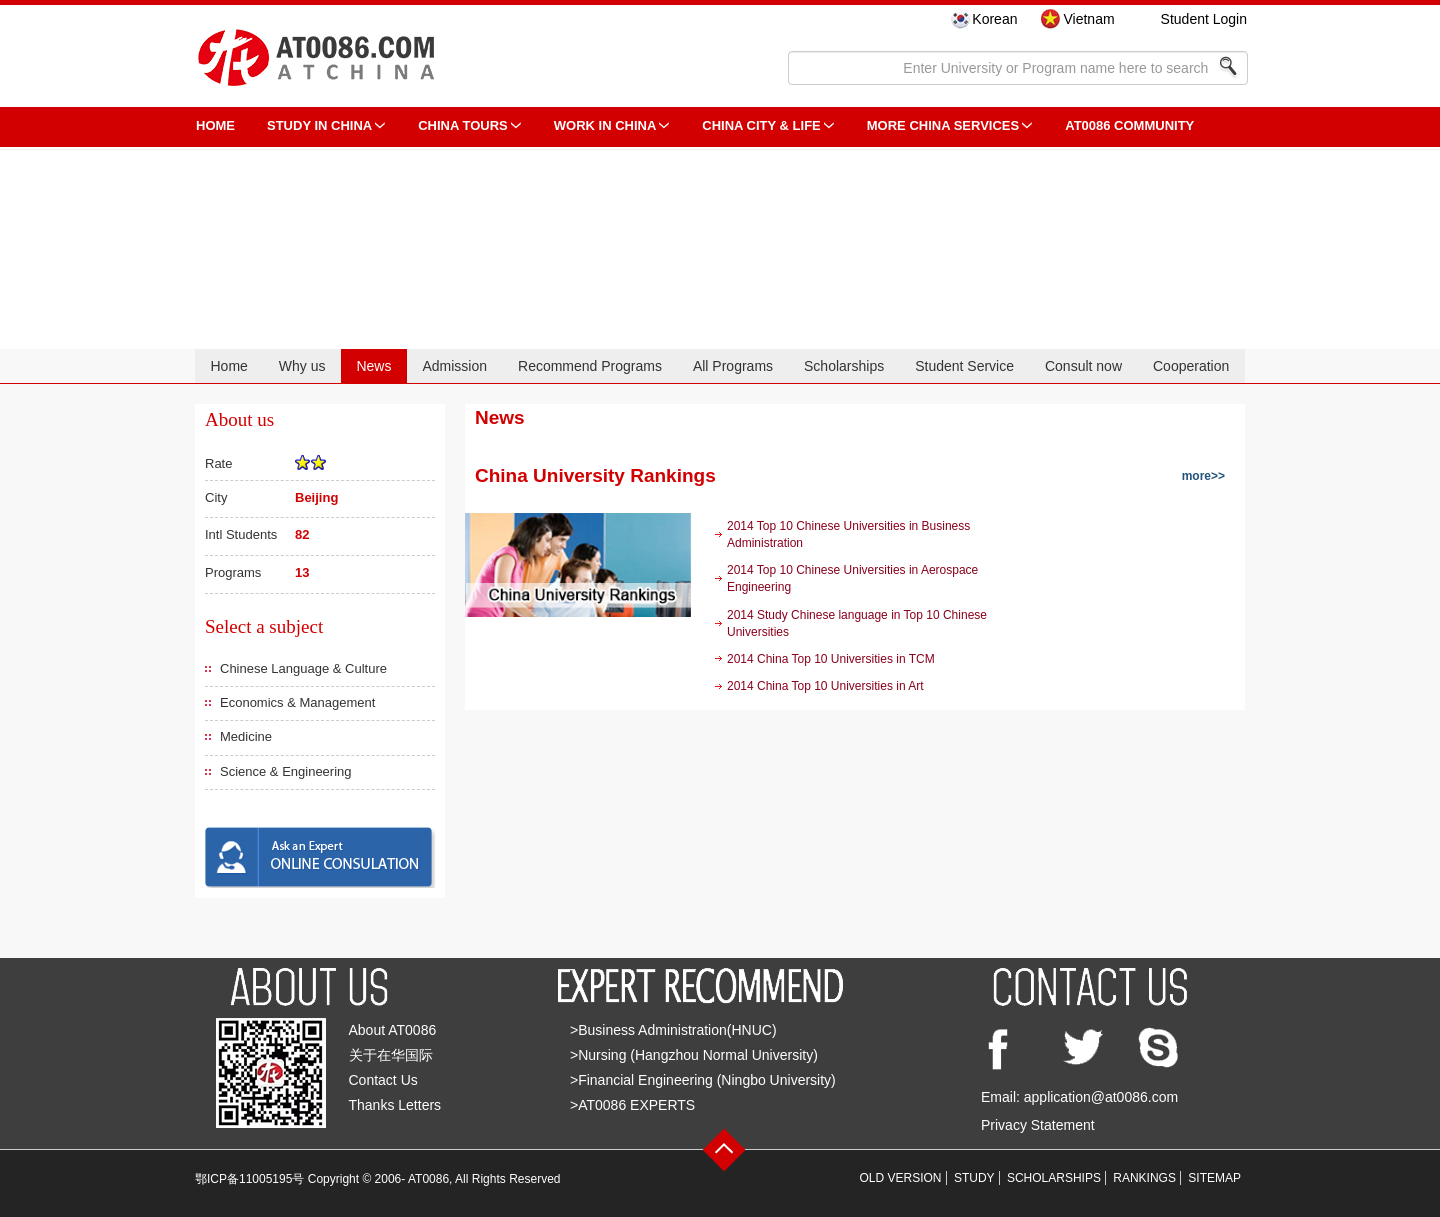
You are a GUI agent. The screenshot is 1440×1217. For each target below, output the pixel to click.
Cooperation (1191, 366)
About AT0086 (393, 1030)
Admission (454, 366)
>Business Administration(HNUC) (673, 1030)
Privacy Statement (1038, 1125)
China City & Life (761, 125)
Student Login (1204, 19)
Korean (994, 19)
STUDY (974, 1178)
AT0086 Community (1129, 125)
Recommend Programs (590, 366)
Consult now (1083, 366)
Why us (302, 366)
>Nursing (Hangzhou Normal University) (694, 1055)
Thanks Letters (395, 1105)
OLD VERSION (901, 1178)
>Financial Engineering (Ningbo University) (703, 1080)
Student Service (964, 366)
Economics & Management (297, 702)
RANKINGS (1144, 1178)
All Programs (733, 366)
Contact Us (383, 1080)
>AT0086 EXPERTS (632, 1105)
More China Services (943, 125)
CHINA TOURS (463, 125)
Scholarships (844, 366)
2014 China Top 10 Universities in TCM (831, 659)
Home (228, 366)
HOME (215, 125)
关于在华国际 (391, 1055)
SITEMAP (1214, 1178)
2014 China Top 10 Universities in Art (825, 686)
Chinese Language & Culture (303, 668)
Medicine (246, 736)
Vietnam (1088, 19)
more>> (1203, 476)
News (373, 366)
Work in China (605, 125)
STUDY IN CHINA (319, 125)
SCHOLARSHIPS (1054, 1178)
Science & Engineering (286, 771)
